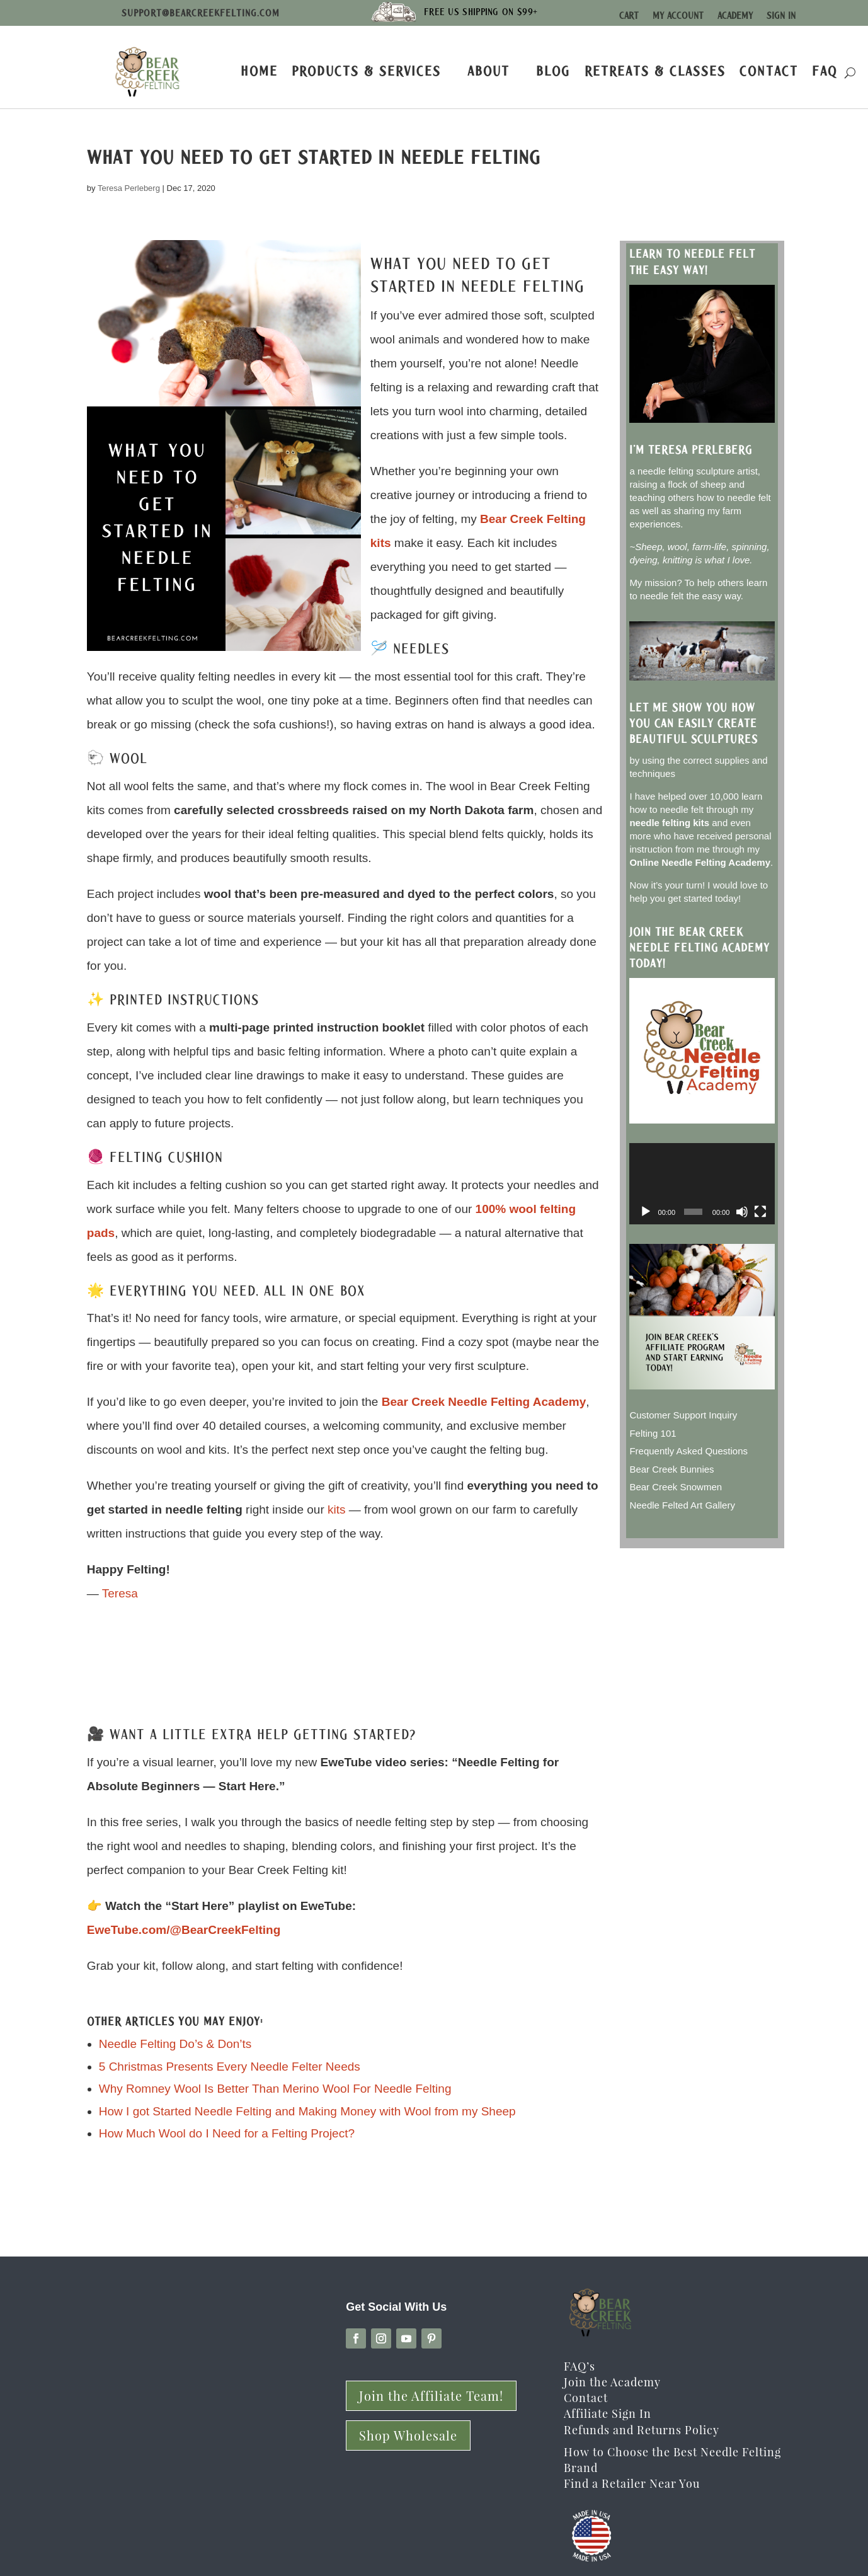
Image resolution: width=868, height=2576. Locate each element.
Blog (553, 71)
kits (337, 1509)
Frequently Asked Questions (688, 1451)
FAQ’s (579, 2366)
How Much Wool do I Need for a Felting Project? (227, 2133)
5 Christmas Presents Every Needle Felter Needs (229, 2066)
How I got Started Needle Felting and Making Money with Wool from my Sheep (307, 2111)
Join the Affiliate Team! (431, 2395)
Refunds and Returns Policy (641, 2429)
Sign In (781, 15)
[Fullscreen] (760, 1211)
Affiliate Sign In (607, 2413)
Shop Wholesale (408, 2435)
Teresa (120, 1593)
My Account (678, 15)
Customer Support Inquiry (683, 1415)
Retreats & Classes (655, 71)
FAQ (825, 71)
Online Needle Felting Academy (699, 862)
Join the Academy (612, 2381)
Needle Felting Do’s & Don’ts (175, 2043)
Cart (629, 15)
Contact (769, 71)
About (488, 71)
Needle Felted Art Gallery (682, 1505)
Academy (735, 15)
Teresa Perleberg (129, 188)
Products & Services (366, 71)
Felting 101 (652, 1433)
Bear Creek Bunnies (671, 1469)
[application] (702, 1184)
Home (259, 71)
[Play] (645, 1211)
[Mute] (742, 1211)
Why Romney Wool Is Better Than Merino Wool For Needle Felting (275, 2088)
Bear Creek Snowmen (675, 1486)
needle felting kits (669, 822)
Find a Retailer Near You (632, 2483)
